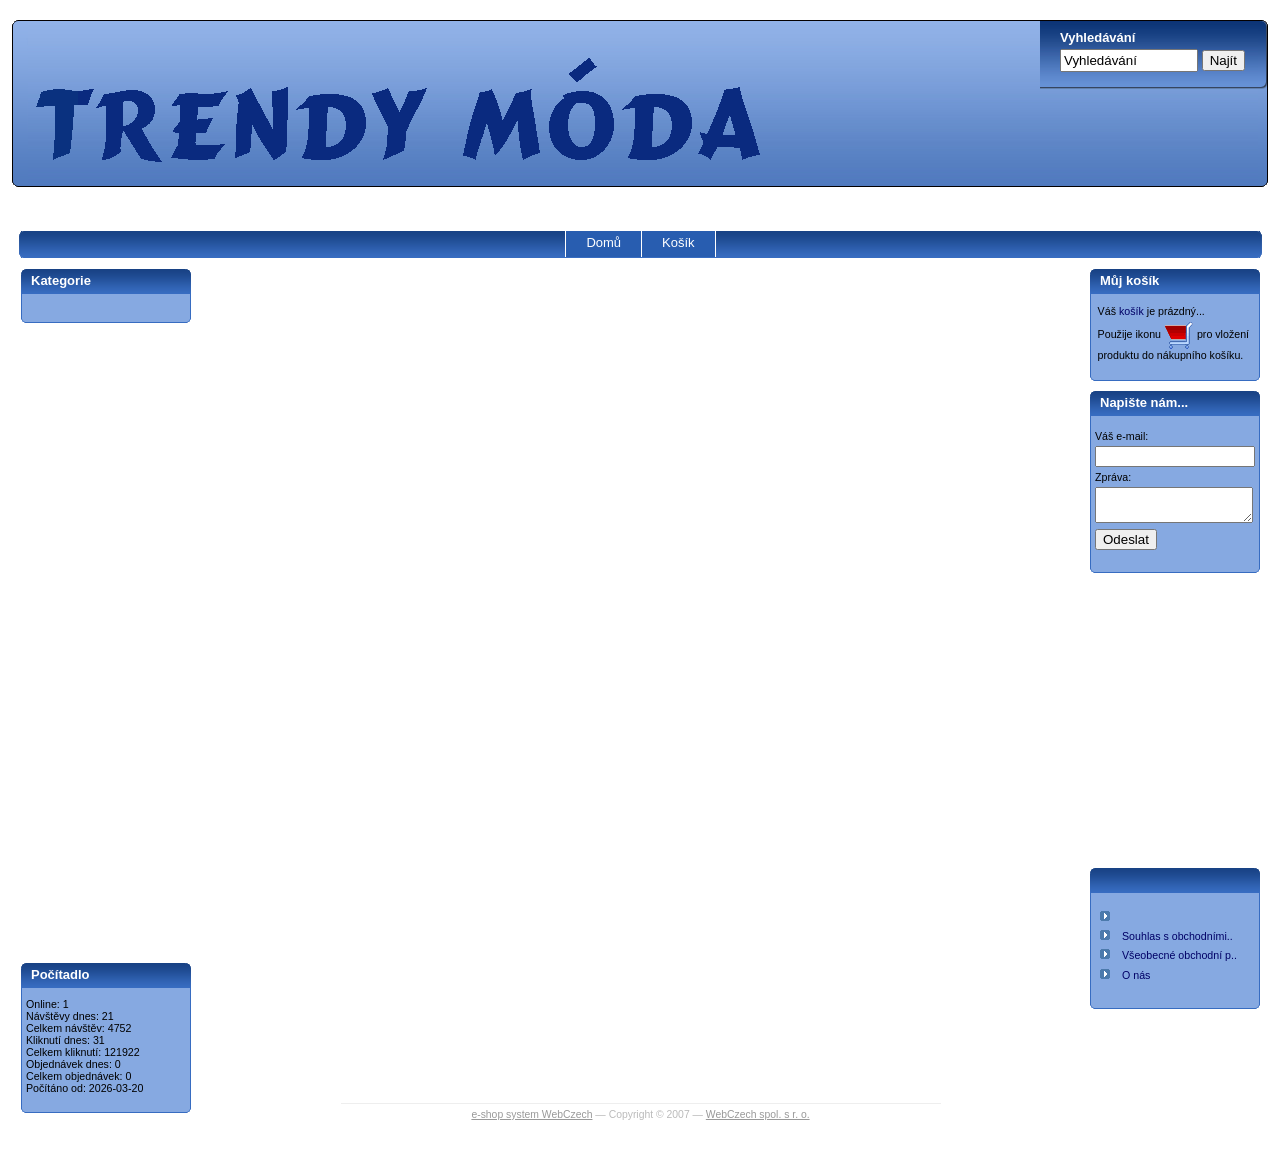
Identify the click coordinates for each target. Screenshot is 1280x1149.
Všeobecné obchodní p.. (1179, 961)
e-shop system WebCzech (531, 1114)
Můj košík (1129, 280)
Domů (603, 242)
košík (1131, 311)
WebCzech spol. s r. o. (758, 1114)
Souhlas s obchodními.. (1177, 942)
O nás (1136, 981)
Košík (678, 242)
